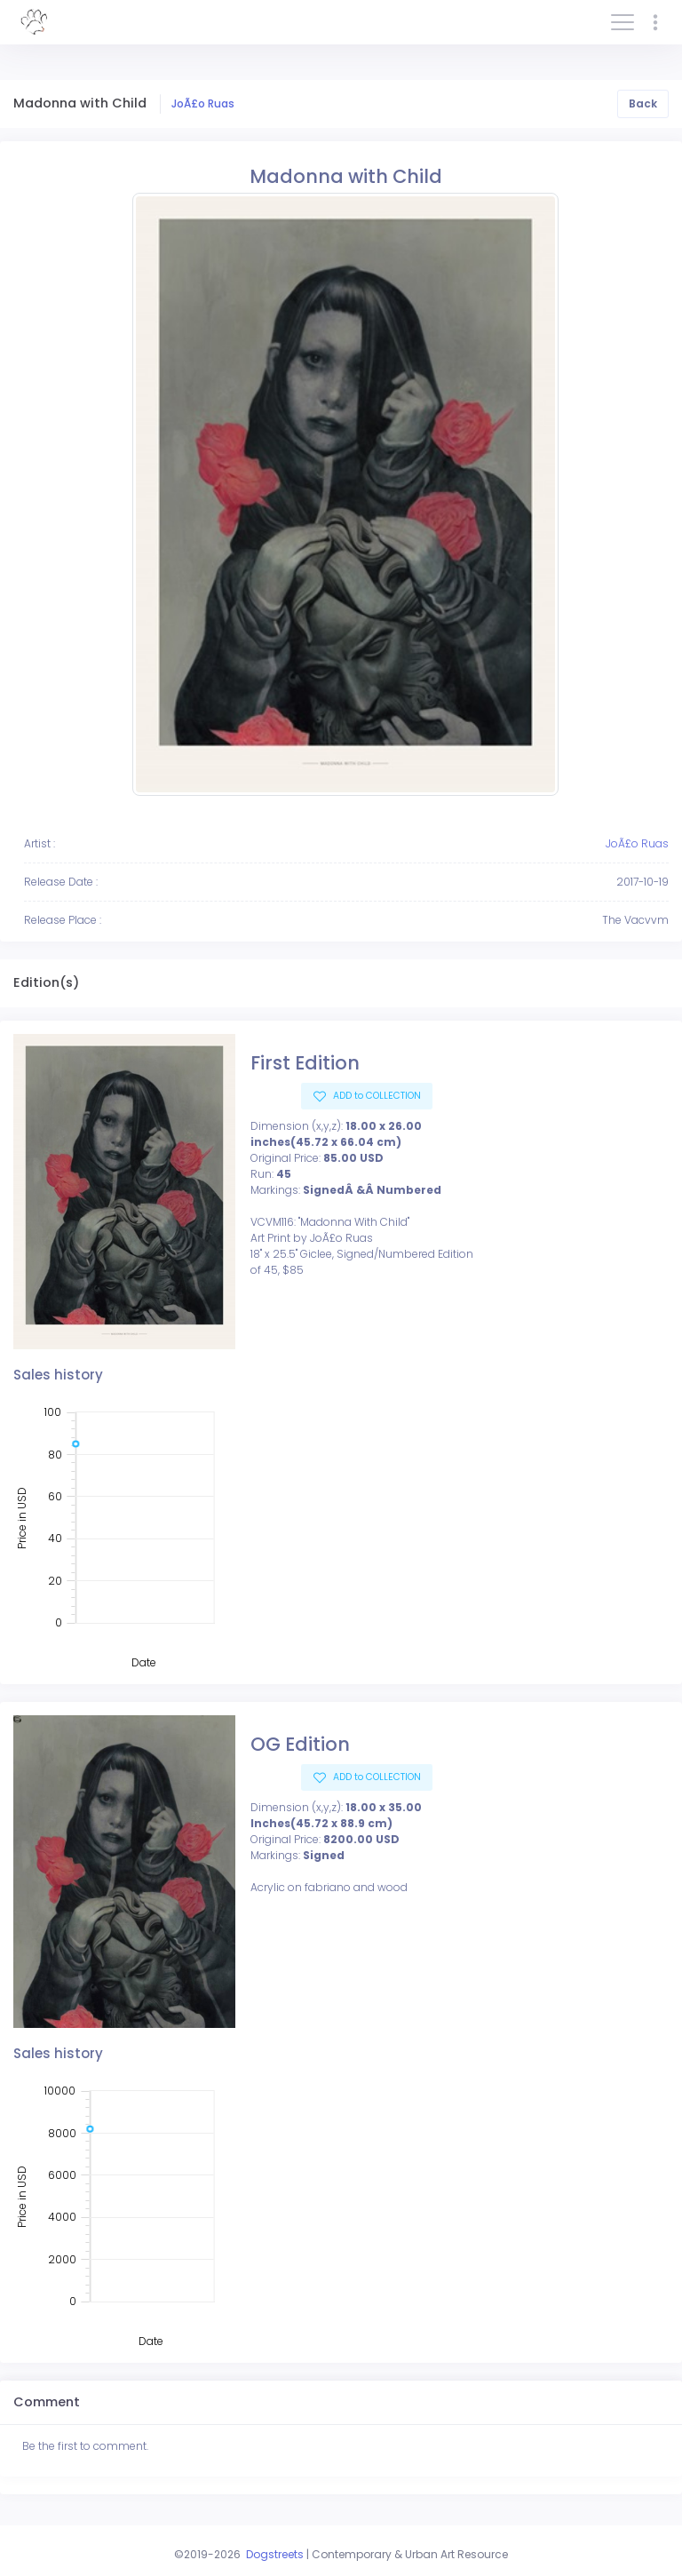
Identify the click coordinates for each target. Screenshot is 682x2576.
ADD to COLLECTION (375, 1095)
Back (643, 103)
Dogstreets (275, 2554)
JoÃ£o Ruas (202, 103)
